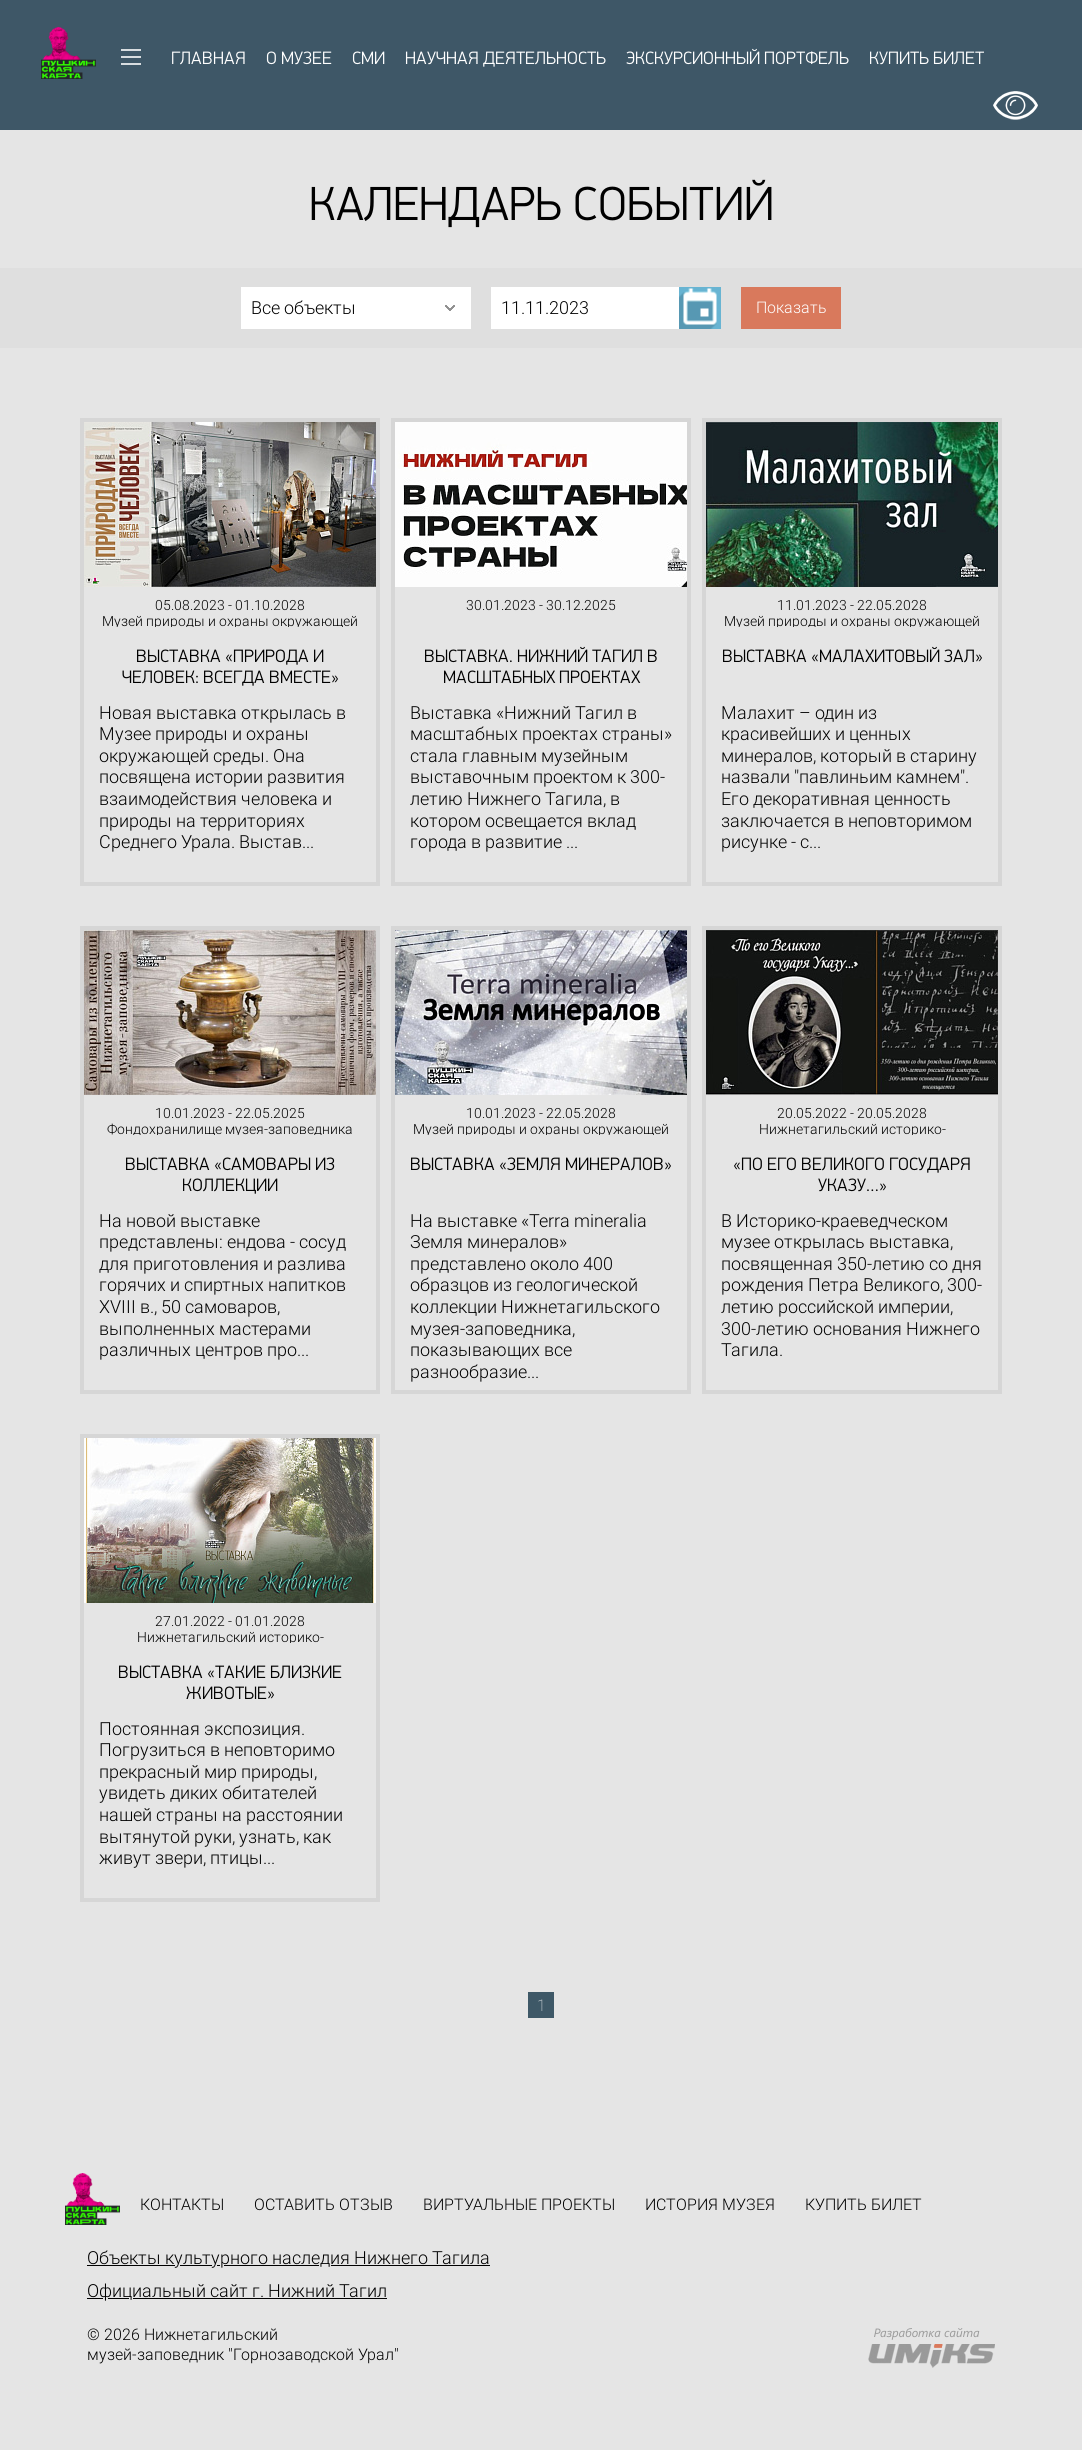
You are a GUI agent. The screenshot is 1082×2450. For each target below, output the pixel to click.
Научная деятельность (505, 59)
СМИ (368, 59)
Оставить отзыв (323, 2204)
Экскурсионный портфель (737, 59)
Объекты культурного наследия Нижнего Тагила (288, 2257)
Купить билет (926, 59)
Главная (208, 59)
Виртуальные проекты (519, 2204)
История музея (710, 2204)
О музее (299, 59)
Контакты (182, 2204)
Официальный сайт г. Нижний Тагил (237, 2290)
